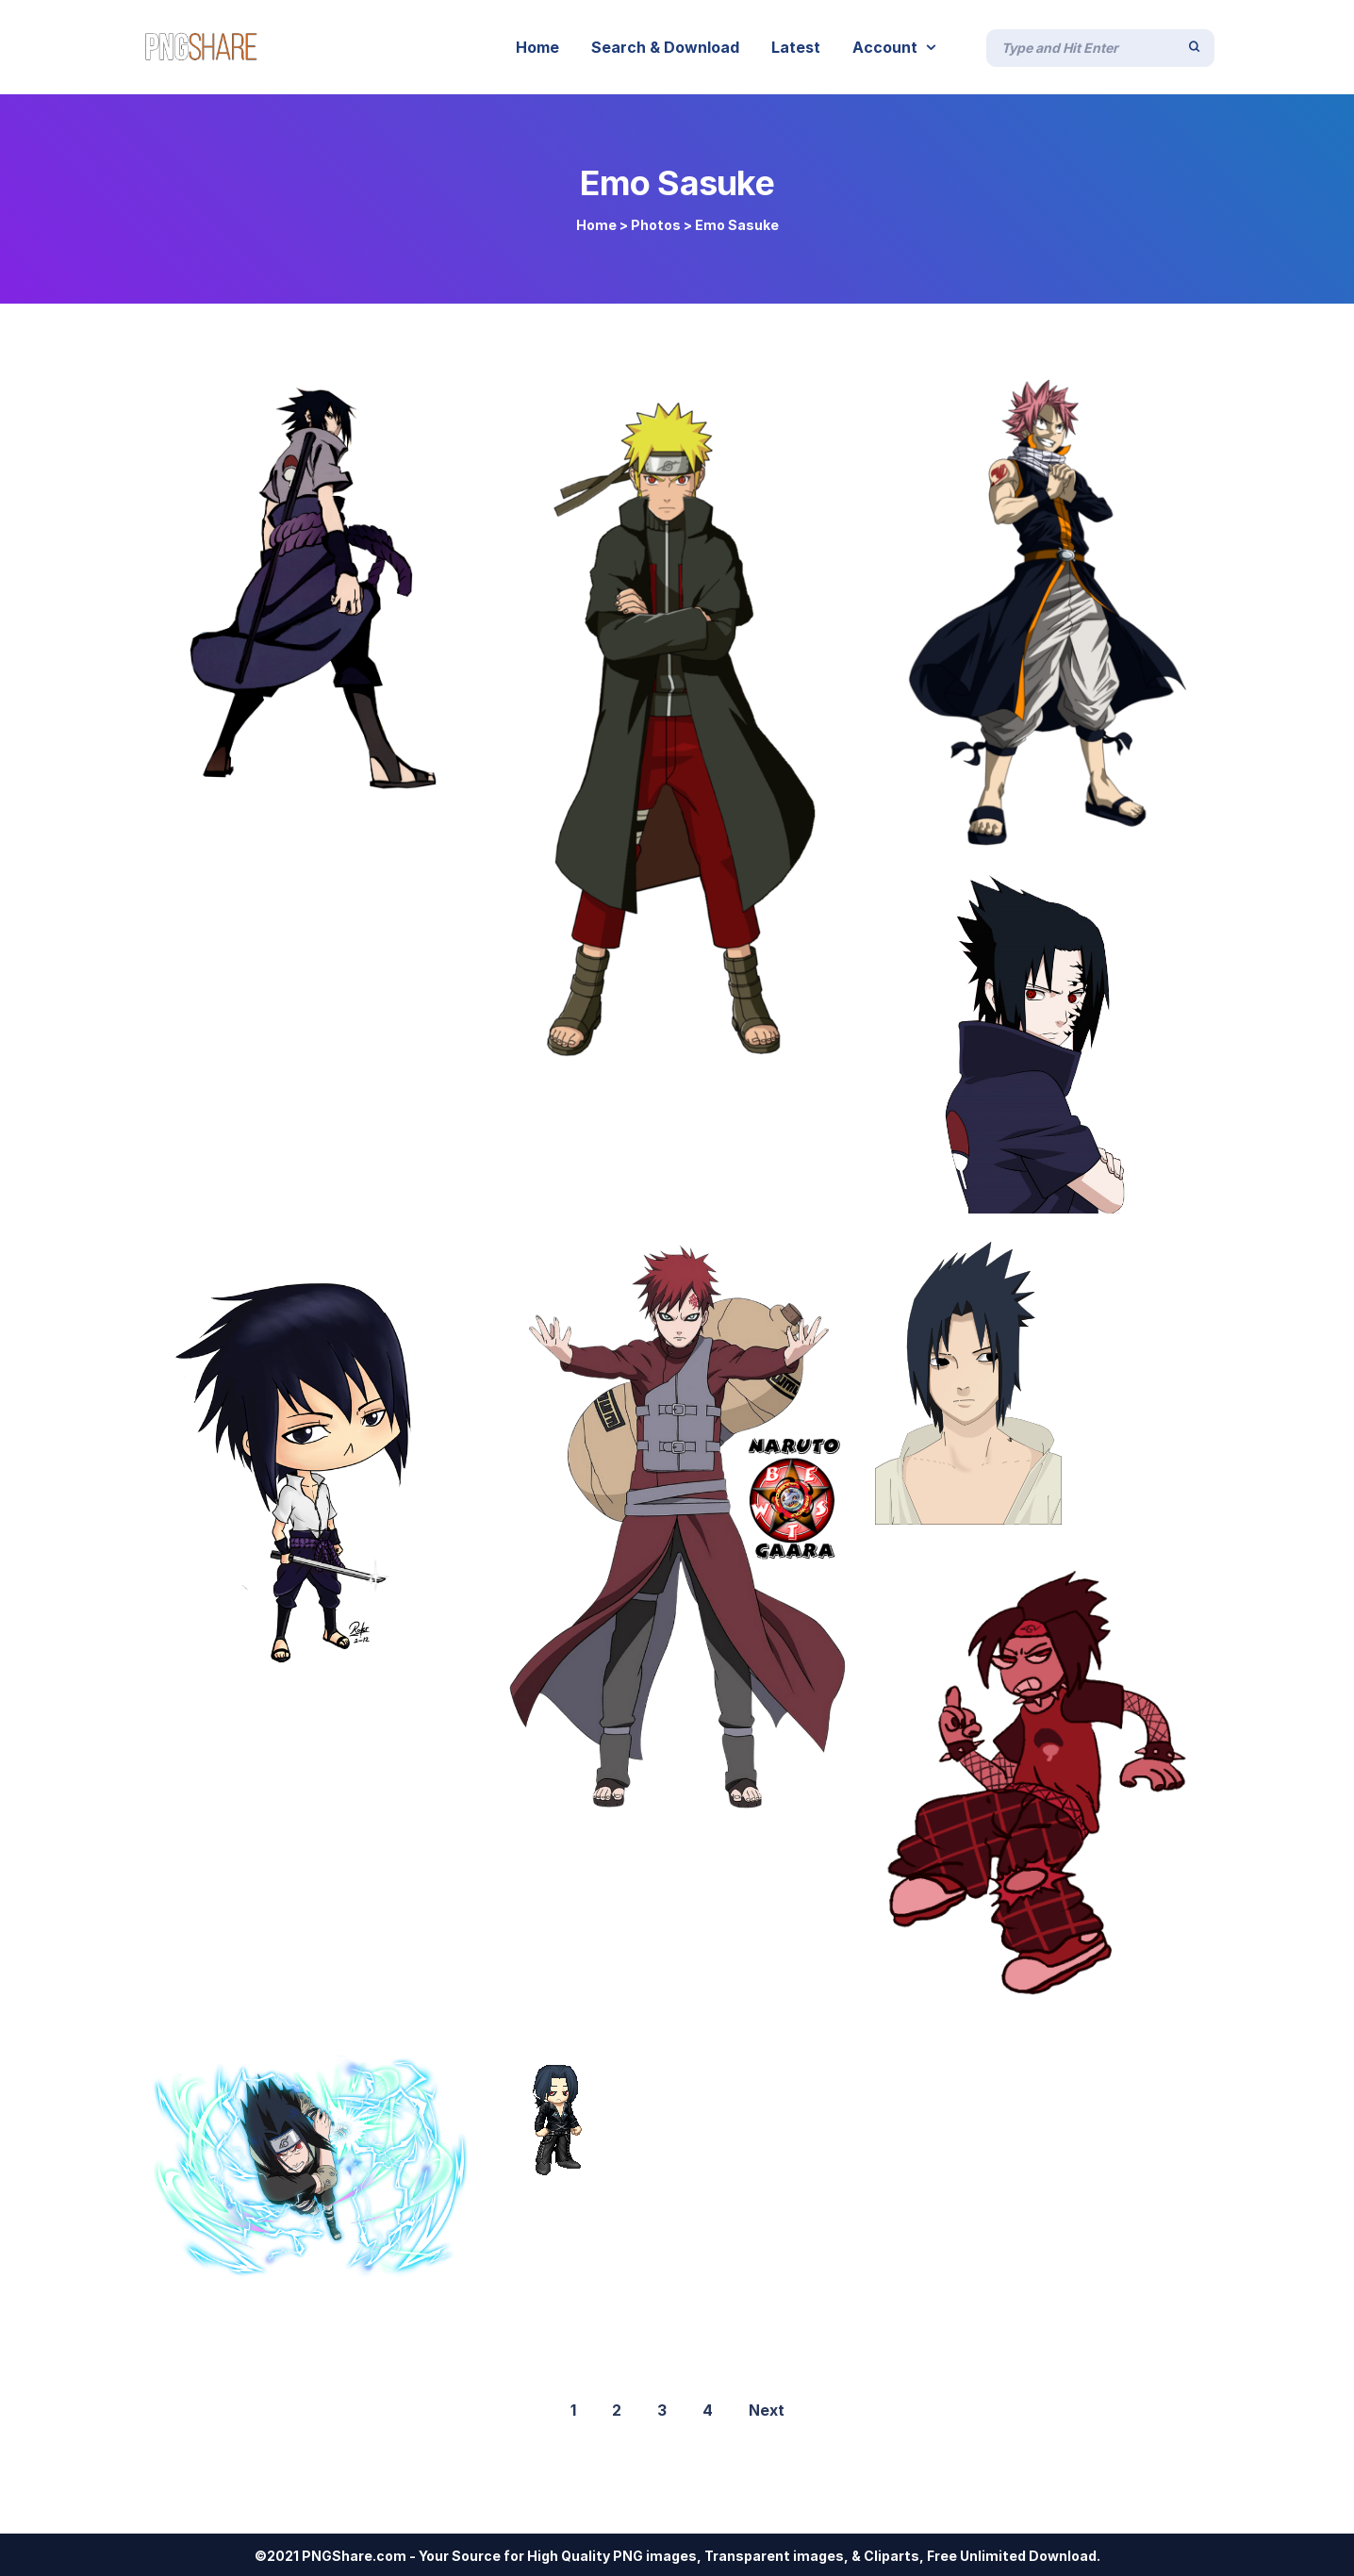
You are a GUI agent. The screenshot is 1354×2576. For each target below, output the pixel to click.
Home (596, 225)
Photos (656, 225)
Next (766, 2410)
